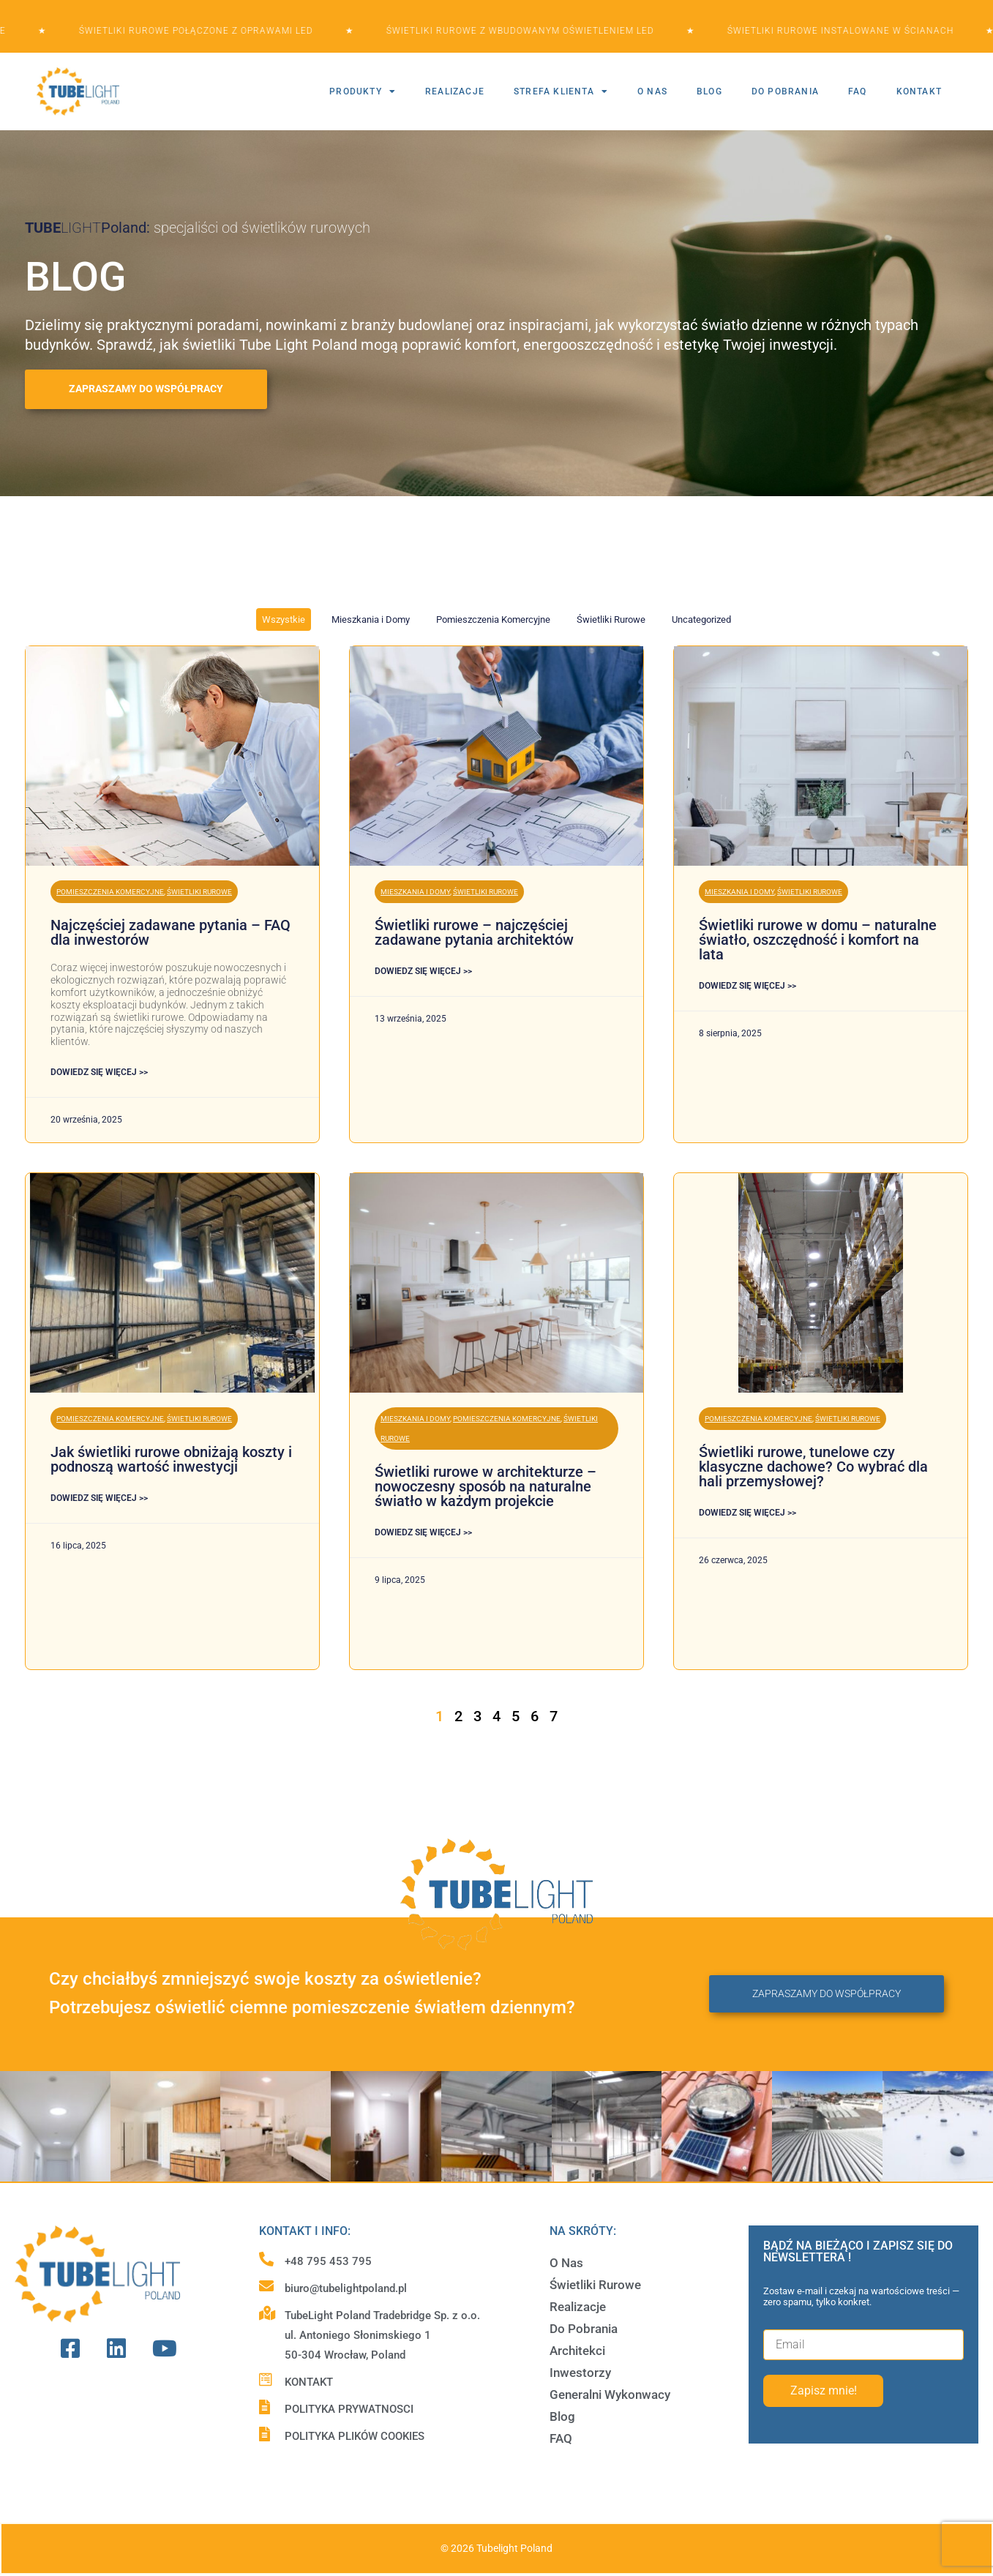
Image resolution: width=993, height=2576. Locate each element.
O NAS (652, 91)
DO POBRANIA (785, 91)
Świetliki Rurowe (611, 619)
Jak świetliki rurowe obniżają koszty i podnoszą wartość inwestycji (171, 1459)
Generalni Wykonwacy (610, 2394)
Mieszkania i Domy (370, 619)
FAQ (857, 91)
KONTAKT (919, 91)
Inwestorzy (580, 2372)
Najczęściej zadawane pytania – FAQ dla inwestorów (170, 932)
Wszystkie (283, 619)
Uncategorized (701, 619)
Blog (562, 2416)
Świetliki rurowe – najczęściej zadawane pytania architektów (474, 932)
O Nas (566, 2262)
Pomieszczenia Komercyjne (493, 619)
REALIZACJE (454, 91)
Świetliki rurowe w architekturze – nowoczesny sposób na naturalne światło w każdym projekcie (485, 1486)
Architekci (577, 2350)
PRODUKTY (362, 91)
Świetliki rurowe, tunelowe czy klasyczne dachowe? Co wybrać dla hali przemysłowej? (813, 1466)
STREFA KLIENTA (561, 91)
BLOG (709, 91)
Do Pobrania (584, 2328)
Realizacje (578, 2306)
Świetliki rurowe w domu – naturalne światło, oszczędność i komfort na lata (818, 939)
